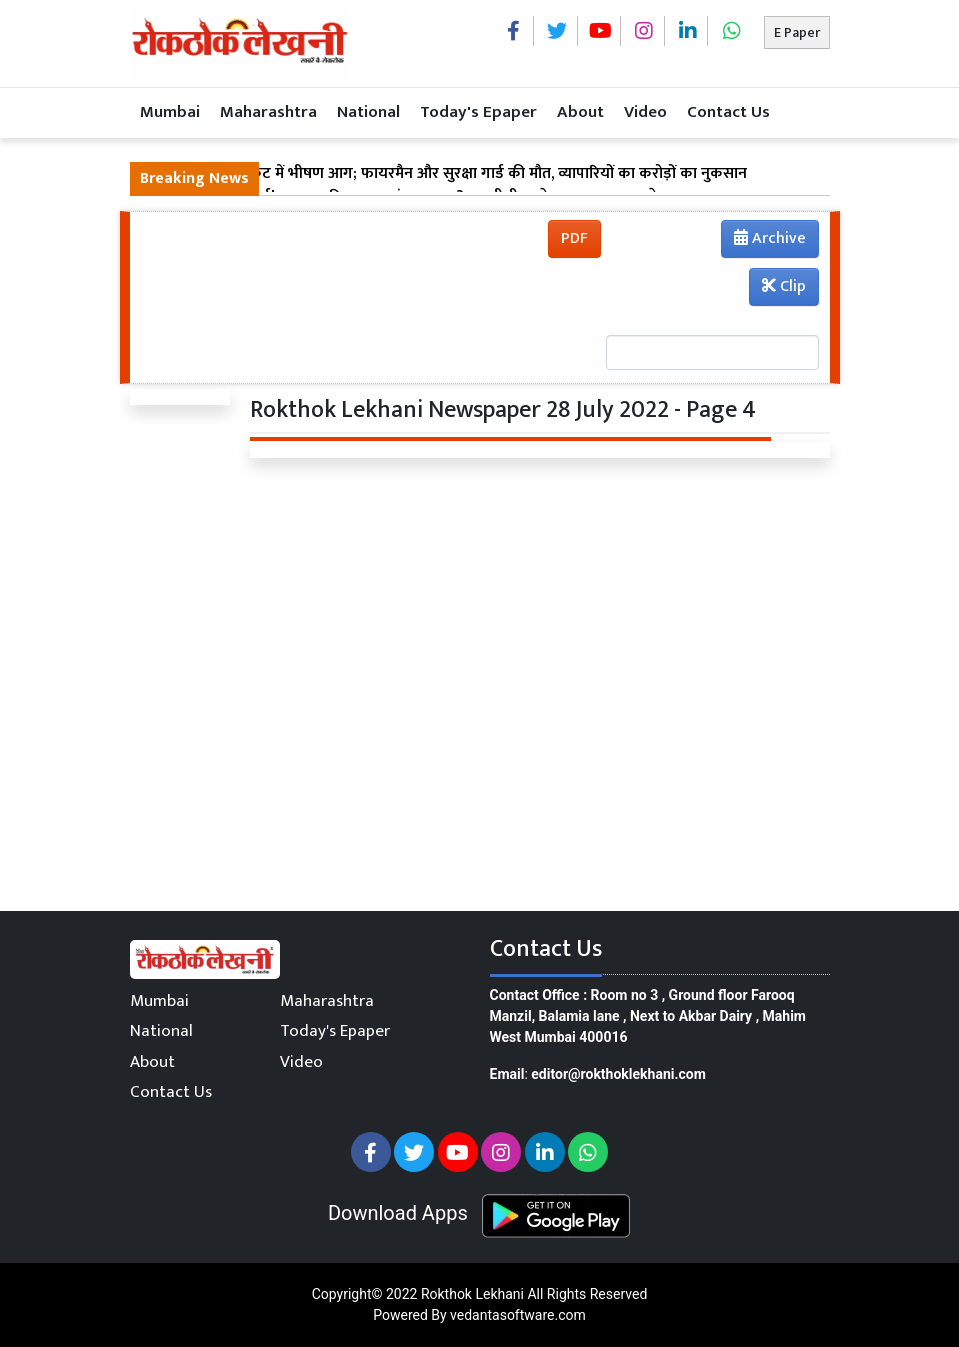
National (368, 112)
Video (645, 112)
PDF (574, 238)
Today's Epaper (478, 112)
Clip (784, 286)
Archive (764, 241)
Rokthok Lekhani (472, 1294)
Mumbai (170, 112)
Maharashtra (268, 112)
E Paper (797, 32)
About (580, 112)
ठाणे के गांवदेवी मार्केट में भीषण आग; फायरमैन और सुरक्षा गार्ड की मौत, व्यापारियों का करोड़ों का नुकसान (443, 174)
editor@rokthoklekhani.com (618, 1074)
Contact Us (728, 112)
